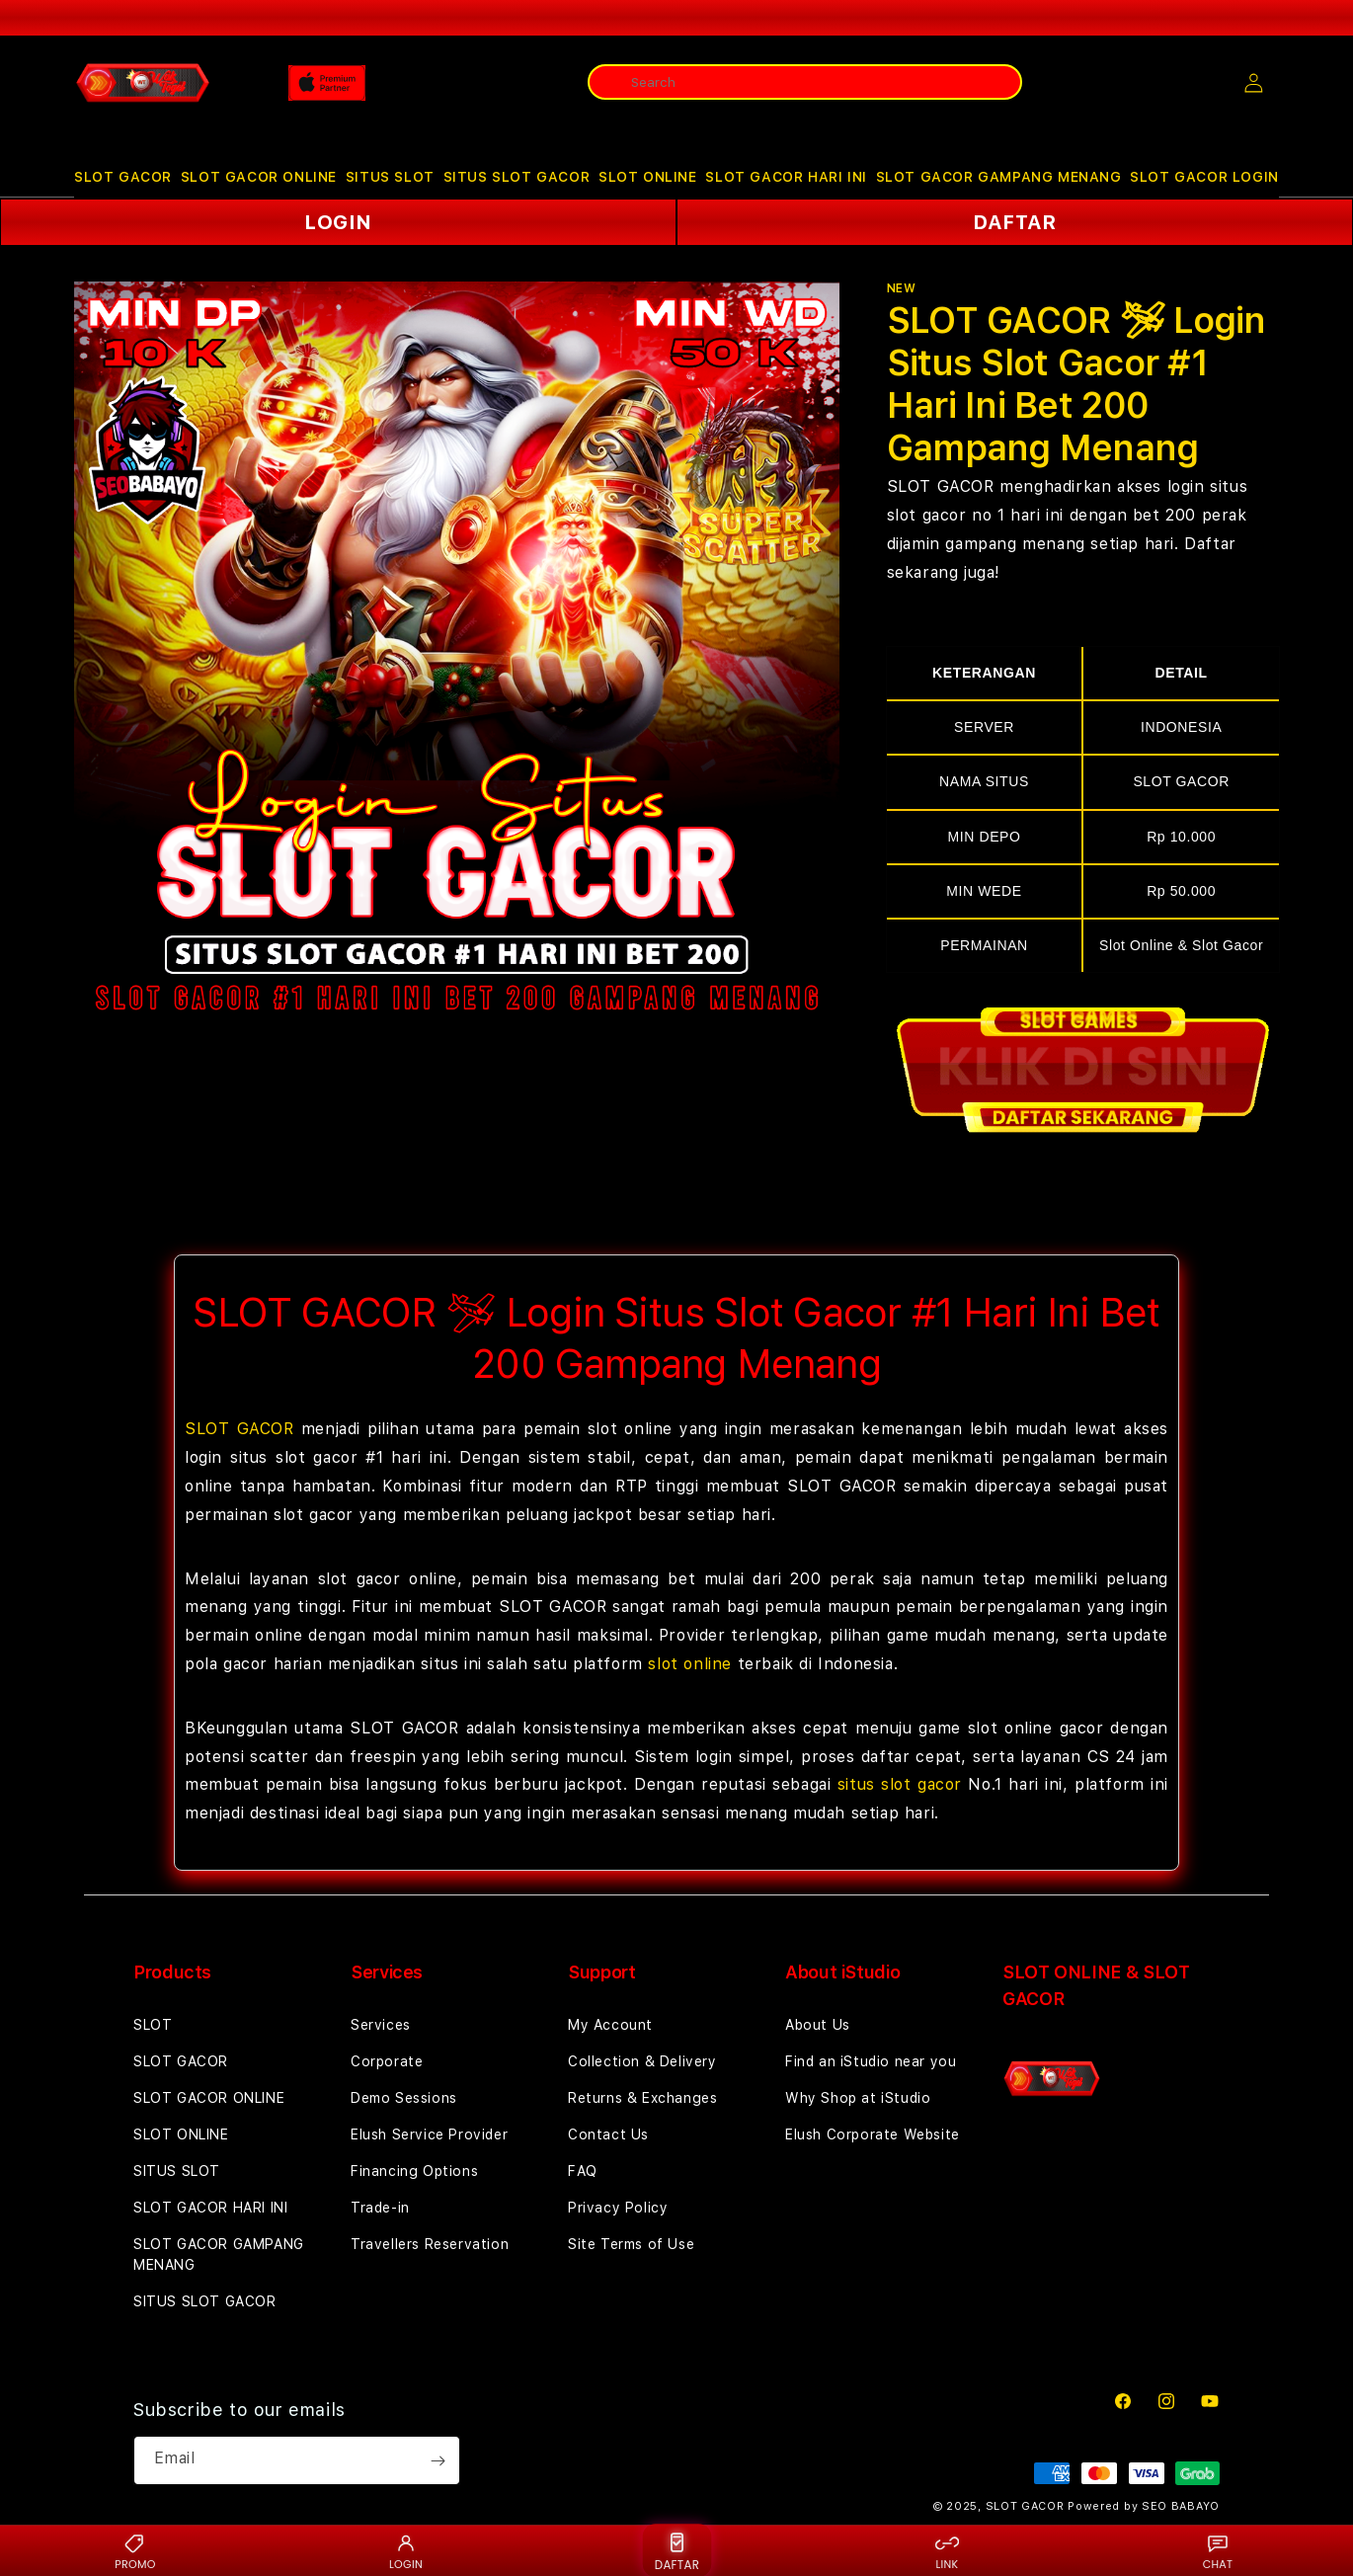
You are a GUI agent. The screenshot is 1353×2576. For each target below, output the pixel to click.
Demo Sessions (404, 2098)
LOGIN (338, 222)
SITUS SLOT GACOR (517, 177)
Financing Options (414, 2171)
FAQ (582, 2171)
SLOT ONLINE (647, 177)
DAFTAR (1015, 222)
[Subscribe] (437, 2460)
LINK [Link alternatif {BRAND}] (947, 2551)
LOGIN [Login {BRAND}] (406, 2551)
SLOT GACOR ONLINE (259, 177)
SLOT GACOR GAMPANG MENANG (999, 177)
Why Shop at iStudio (857, 2098)
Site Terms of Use (631, 2244)
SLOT (152, 2025)
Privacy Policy (618, 2207)
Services (381, 2025)
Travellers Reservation (430, 2244)
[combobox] (805, 82)
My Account (610, 2025)
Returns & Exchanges (642, 2098)
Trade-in (380, 2207)
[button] (123, 177)
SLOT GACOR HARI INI (785, 177)
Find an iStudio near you (870, 2061)
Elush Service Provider (429, 2134)
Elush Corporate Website (872, 2134)
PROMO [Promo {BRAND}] (135, 2551)
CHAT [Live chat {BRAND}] (1218, 2551)
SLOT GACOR (123, 177)
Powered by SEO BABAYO (1144, 2506)
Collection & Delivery (642, 2061)
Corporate (387, 2061)
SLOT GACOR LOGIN (1204, 177)
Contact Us (608, 2134)
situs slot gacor (899, 1784)
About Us (817, 2025)
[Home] (142, 83)
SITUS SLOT (390, 177)
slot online (690, 1663)
